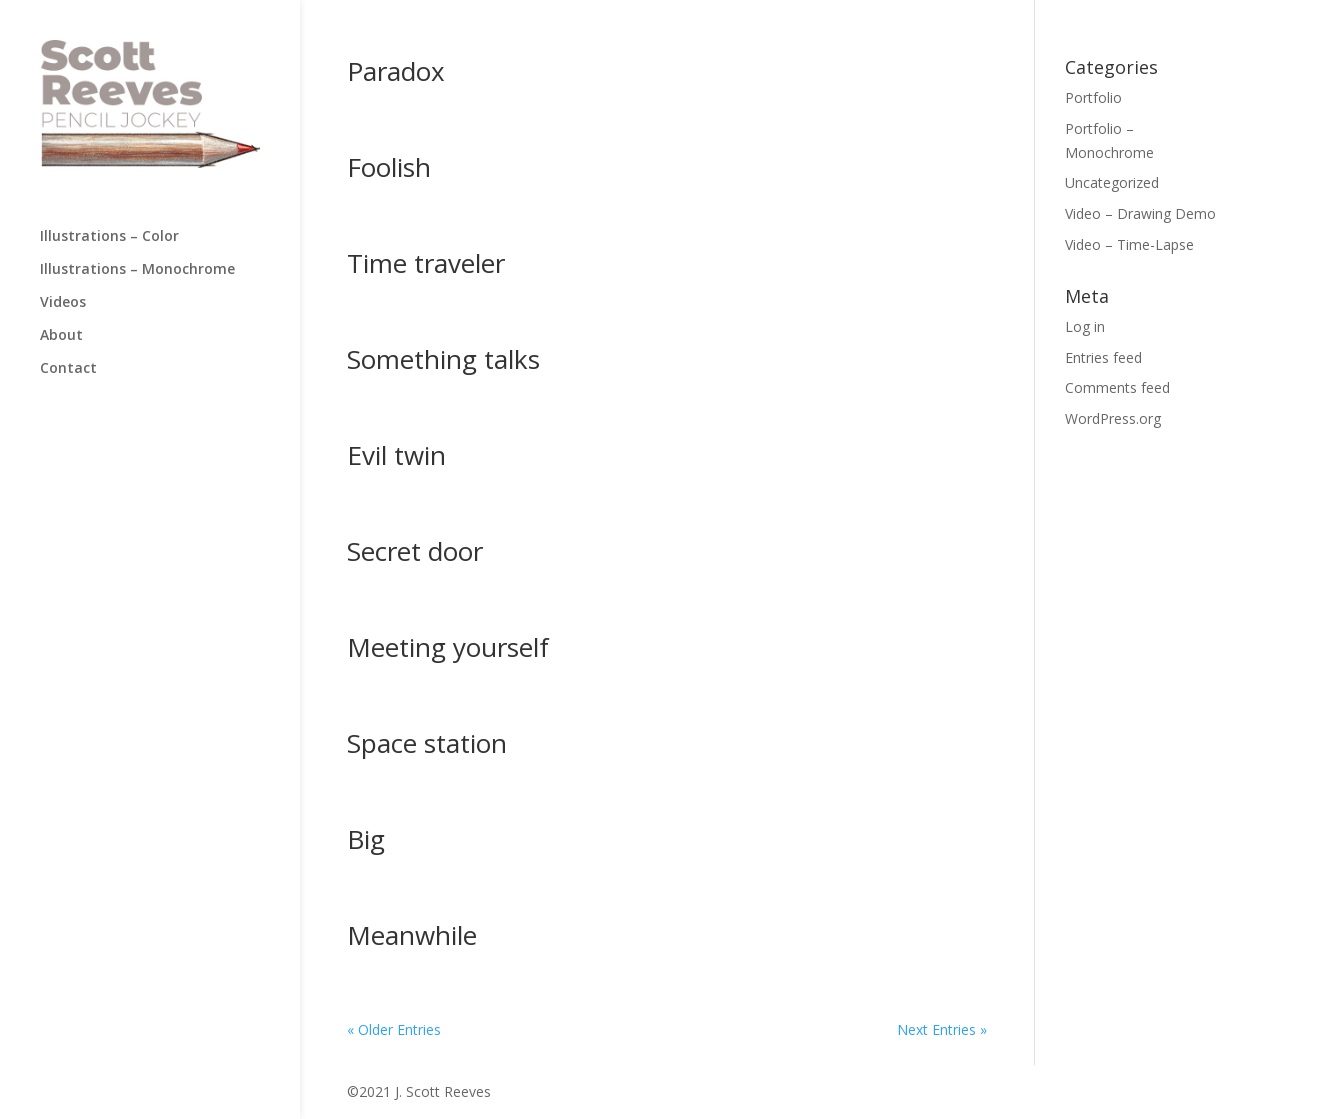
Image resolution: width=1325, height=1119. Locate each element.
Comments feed (1117, 387)
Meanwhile (412, 935)
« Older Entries (394, 1029)
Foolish (389, 167)
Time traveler (426, 263)
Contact (68, 369)
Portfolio (1093, 97)
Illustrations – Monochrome (137, 270)
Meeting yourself (448, 647)
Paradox (396, 71)
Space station (427, 743)
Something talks (443, 359)
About (61, 336)
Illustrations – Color (109, 237)
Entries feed (1103, 357)
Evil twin (396, 455)
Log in (1085, 326)
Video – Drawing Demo (1140, 213)
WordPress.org (1113, 418)
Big (366, 839)
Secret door (415, 551)
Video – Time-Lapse (1129, 244)
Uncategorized (1112, 182)
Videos (63, 303)
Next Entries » (942, 1029)
